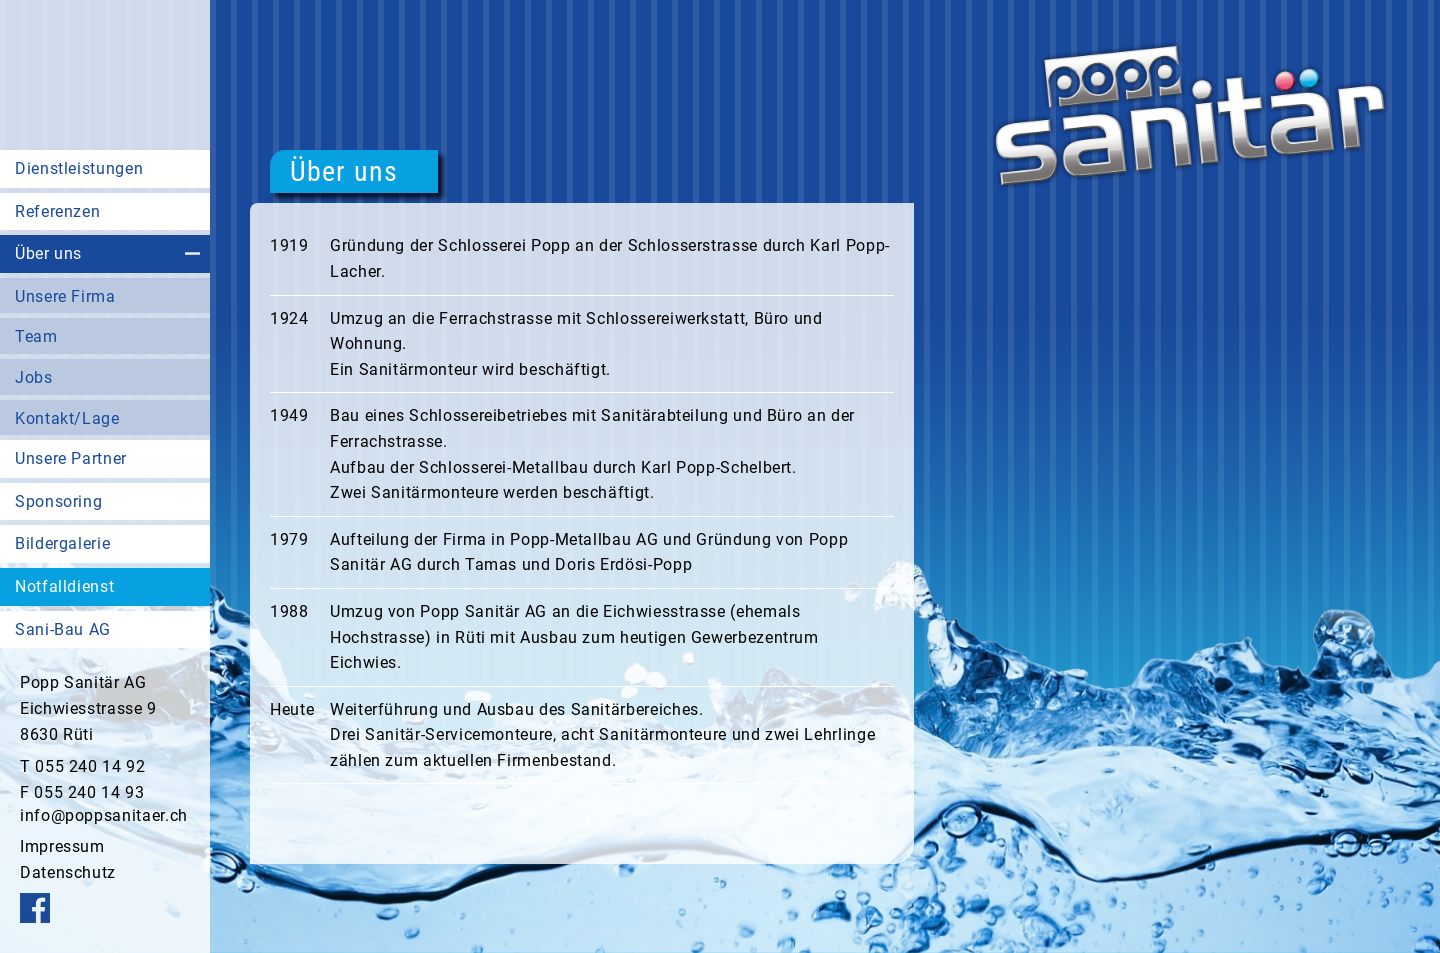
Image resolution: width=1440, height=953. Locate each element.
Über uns (48, 253)
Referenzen (57, 211)
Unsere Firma (65, 296)
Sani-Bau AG (63, 629)
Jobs (34, 377)
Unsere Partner (71, 458)
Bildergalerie (62, 543)
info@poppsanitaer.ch (104, 815)
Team (36, 336)
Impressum (62, 846)
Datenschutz (68, 872)
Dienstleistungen (79, 168)
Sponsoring (58, 501)
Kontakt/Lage (67, 418)
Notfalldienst (64, 586)
